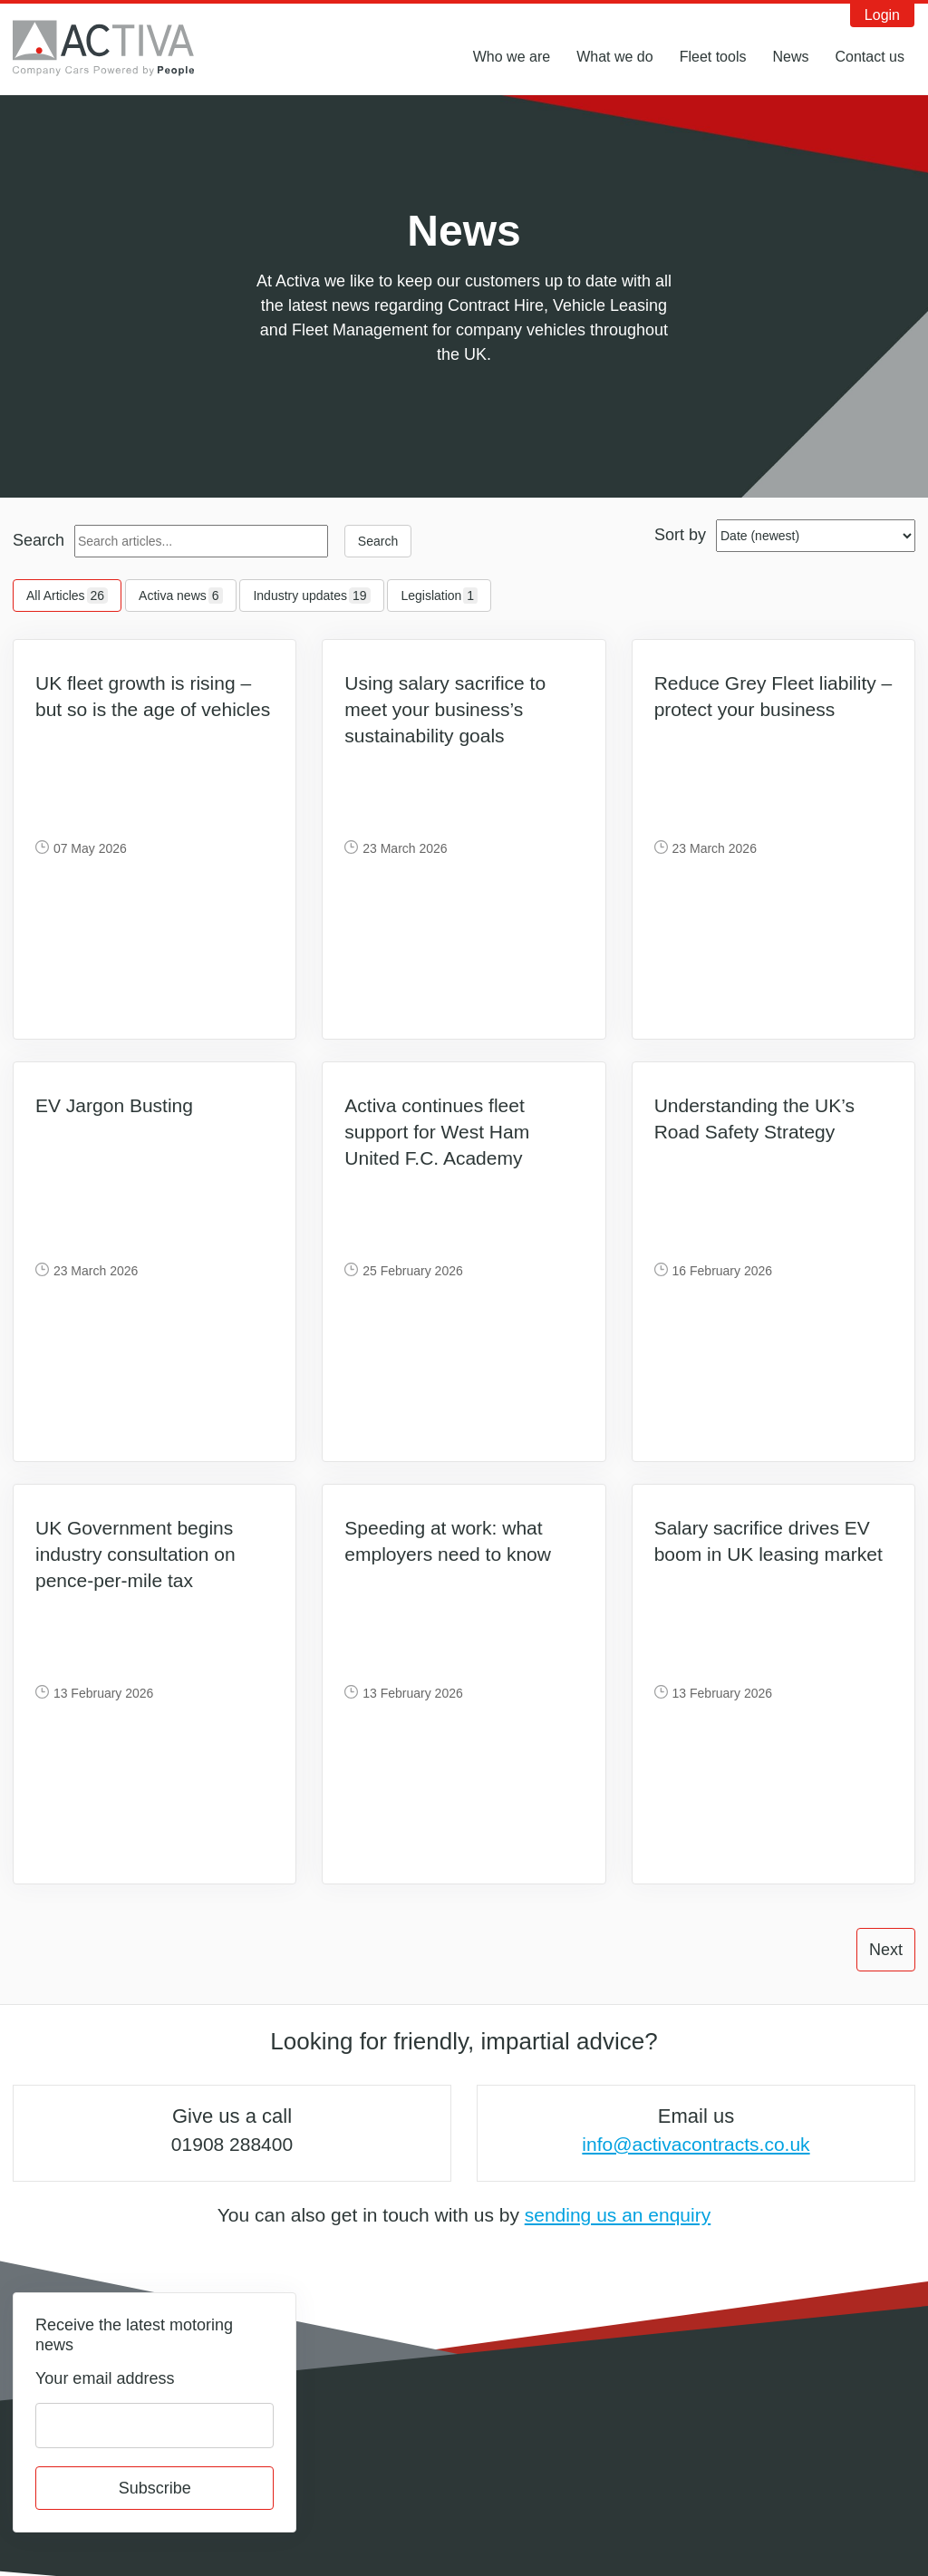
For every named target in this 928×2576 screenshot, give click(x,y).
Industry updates (311, 595)
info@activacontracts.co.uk (695, 2144)
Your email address (104, 2378)
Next (886, 1950)
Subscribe (155, 2488)
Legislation (439, 595)
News (790, 56)
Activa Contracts (117, 48)
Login (882, 15)
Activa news (181, 595)
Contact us (870, 56)
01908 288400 (232, 2144)
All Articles (67, 595)
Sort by (680, 535)
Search (38, 540)
